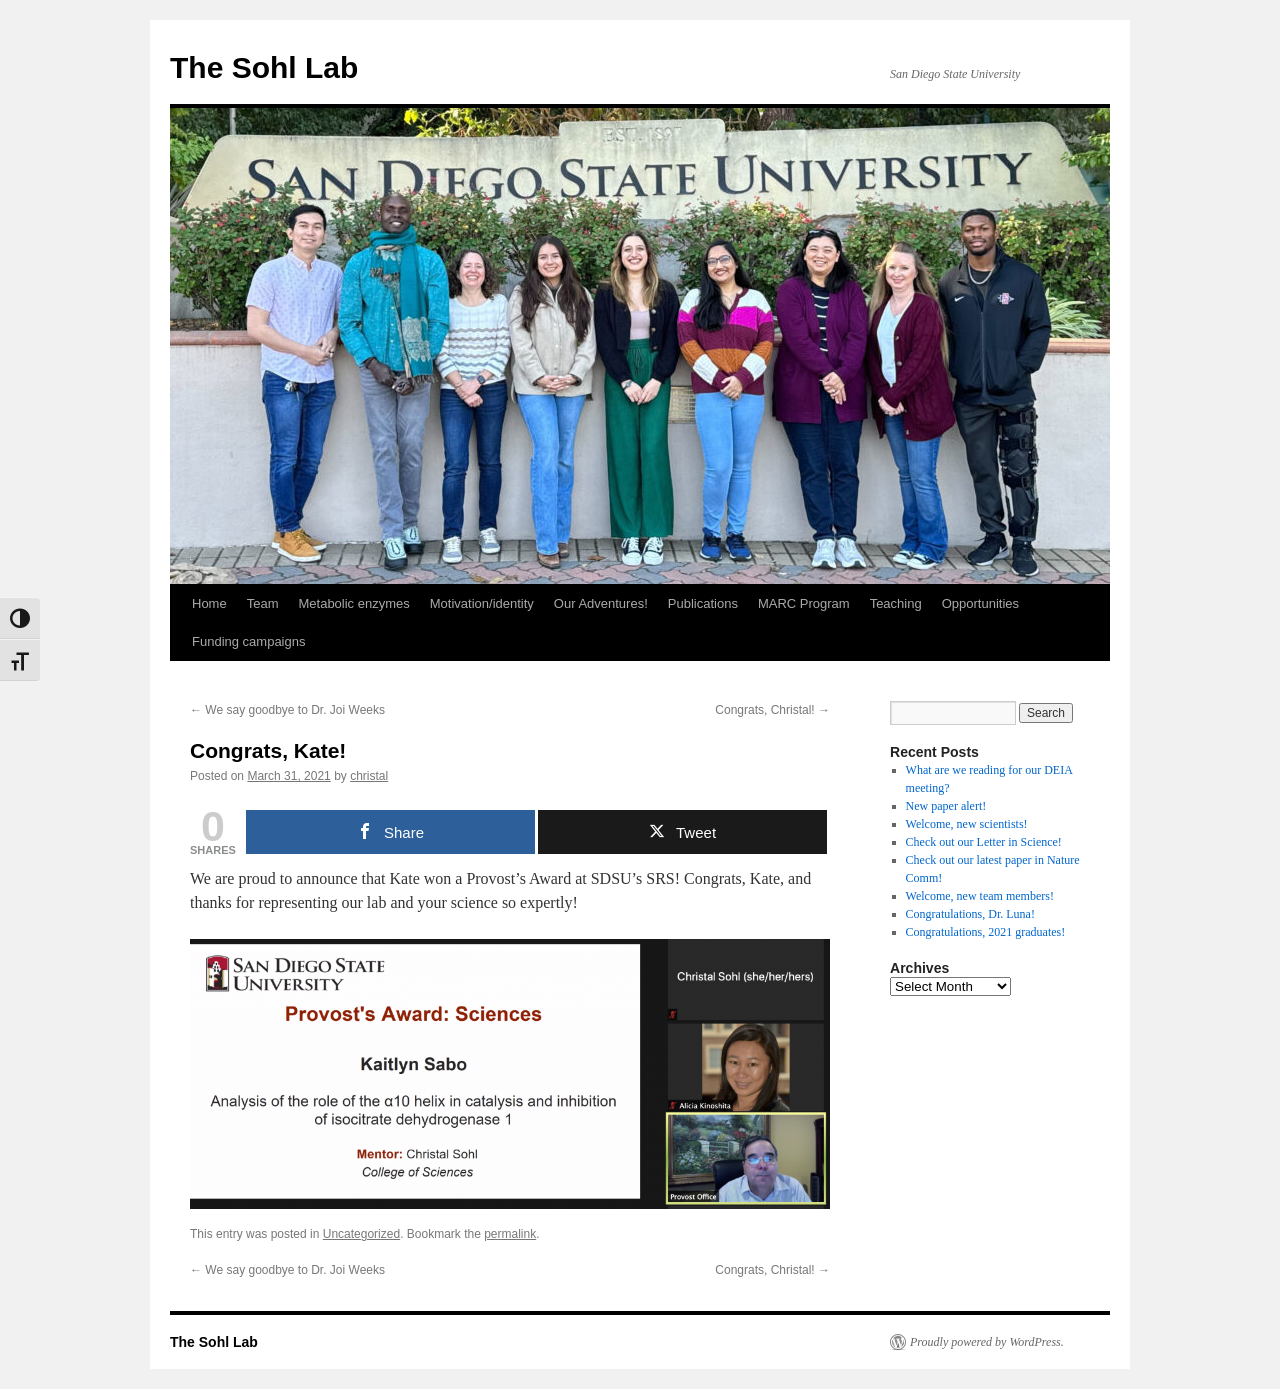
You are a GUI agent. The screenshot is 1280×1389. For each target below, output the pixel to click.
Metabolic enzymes (353, 603)
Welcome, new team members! (980, 896)
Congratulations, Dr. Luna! (970, 914)
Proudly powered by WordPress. (987, 1342)
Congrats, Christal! (772, 710)
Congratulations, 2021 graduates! (986, 932)
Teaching (896, 603)
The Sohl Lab (264, 67)
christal (369, 776)
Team (263, 603)
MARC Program (804, 603)
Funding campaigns (248, 641)
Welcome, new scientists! (967, 824)
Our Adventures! (601, 603)
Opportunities (980, 603)
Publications (703, 603)
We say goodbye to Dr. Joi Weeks (287, 710)
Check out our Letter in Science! (984, 842)
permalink (510, 1234)
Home (209, 603)
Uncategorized (361, 1234)
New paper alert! (946, 806)
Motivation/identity (482, 603)
